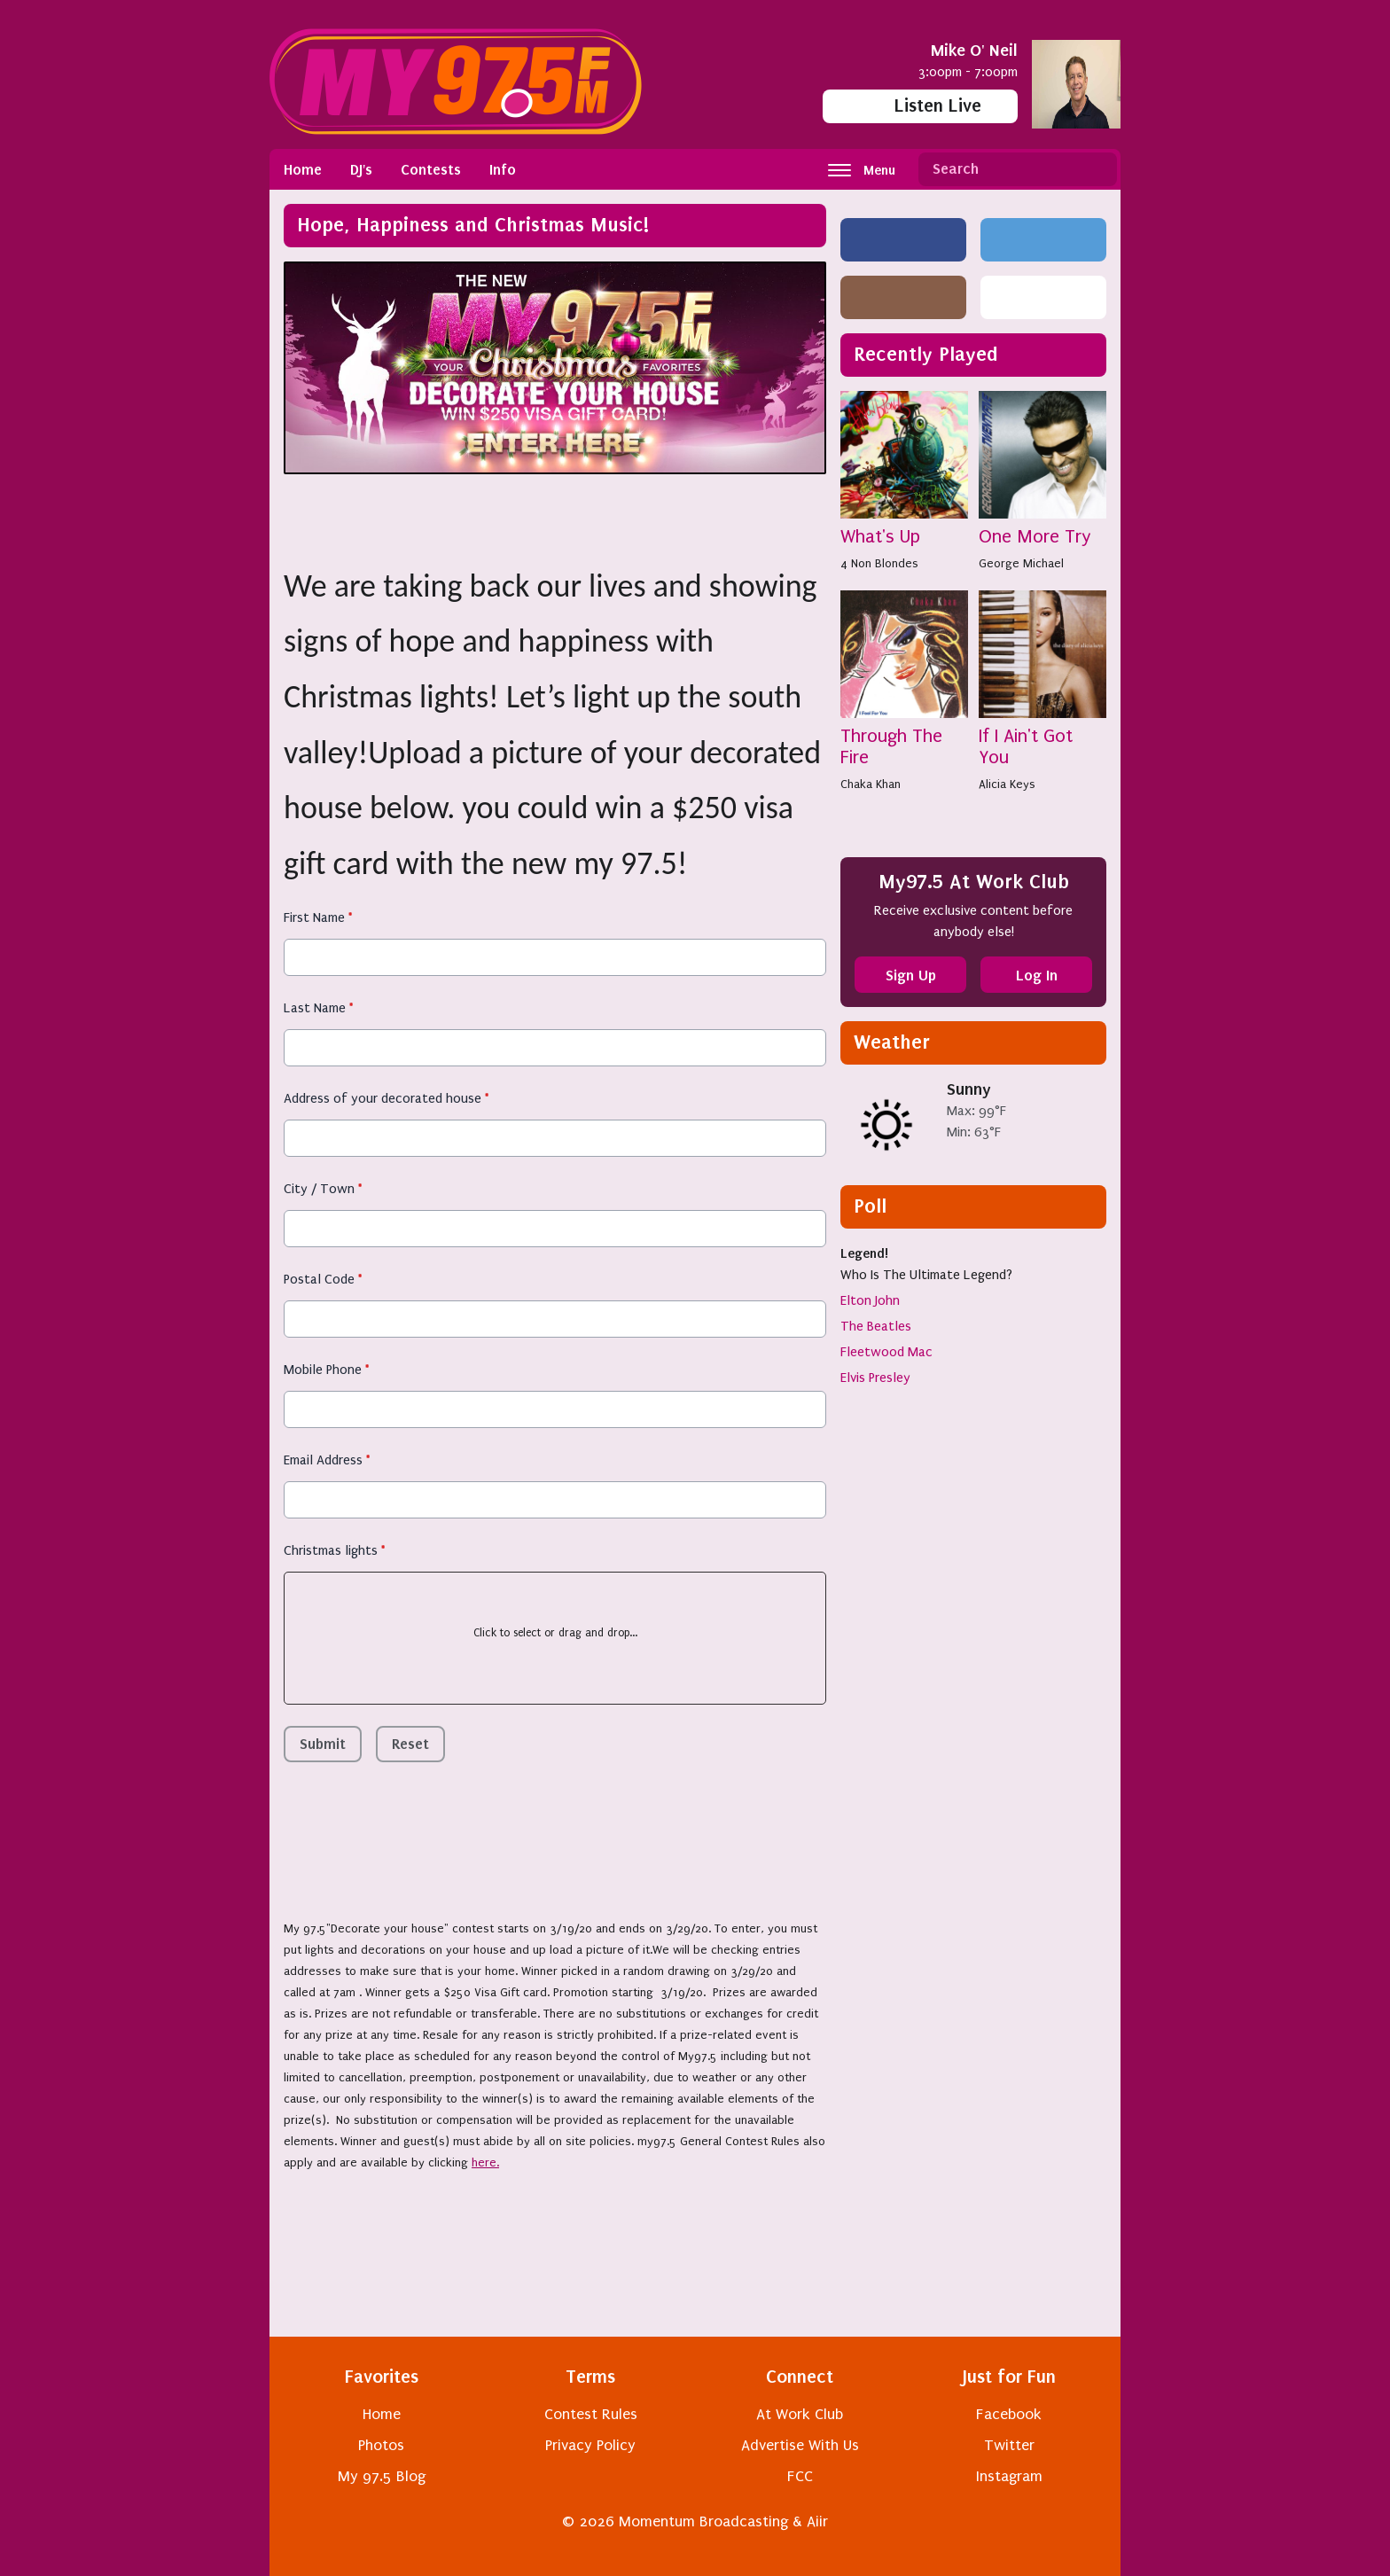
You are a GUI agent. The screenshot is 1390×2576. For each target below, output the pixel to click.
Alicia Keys (1007, 784)
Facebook (1009, 2414)
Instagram (1009, 2476)
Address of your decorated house (386, 1098)
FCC (800, 2476)
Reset (410, 1743)
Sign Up (911, 975)
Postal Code (323, 1279)
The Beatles (875, 1326)
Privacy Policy (590, 2445)
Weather (892, 1042)
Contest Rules (590, 2414)
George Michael (1021, 563)
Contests (431, 169)
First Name (318, 917)
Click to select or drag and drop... (555, 1633)
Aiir (817, 2521)
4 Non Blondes (879, 563)
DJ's (361, 169)
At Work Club (799, 2414)
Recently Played (926, 354)
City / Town (323, 1189)
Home (303, 169)
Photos (381, 2445)
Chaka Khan (870, 784)
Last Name (318, 1008)
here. (485, 2162)
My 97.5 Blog (382, 2476)
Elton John (870, 1300)
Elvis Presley (875, 1378)
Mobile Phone (326, 1370)
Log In (1037, 975)
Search (1096, 169)
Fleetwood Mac (886, 1352)
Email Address (327, 1460)
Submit (323, 1743)
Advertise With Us (800, 2445)
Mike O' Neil (974, 50)
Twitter (1009, 2445)
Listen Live (920, 106)
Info (502, 169)
